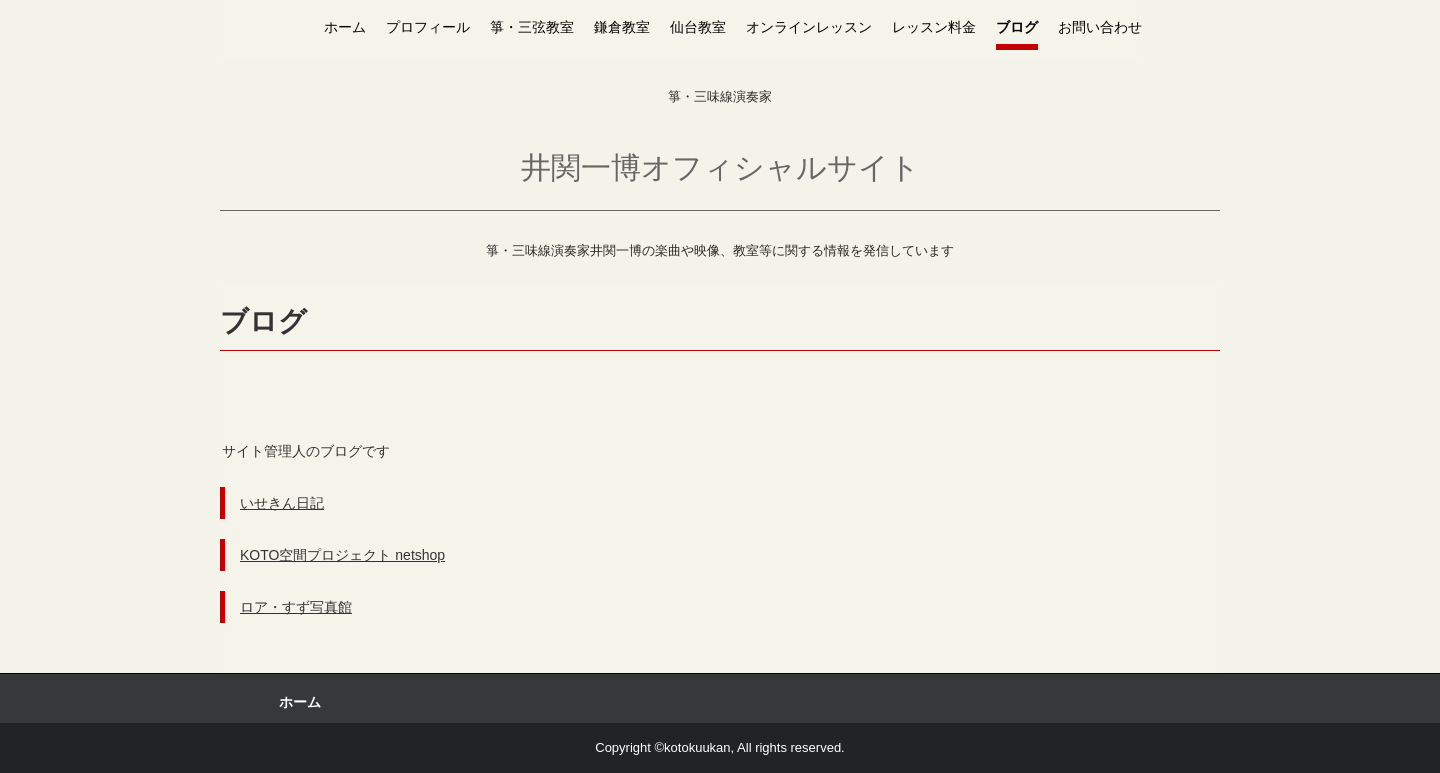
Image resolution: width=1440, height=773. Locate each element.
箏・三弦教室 (532, 27)
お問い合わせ (1100, 27)
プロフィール (428, 27)
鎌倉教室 (622, 27)
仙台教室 (698, 27)
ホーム (345, 27)
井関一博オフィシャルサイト (720, 167)
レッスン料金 (934, 27)
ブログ (1017, 27)
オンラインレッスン (809, 27)
